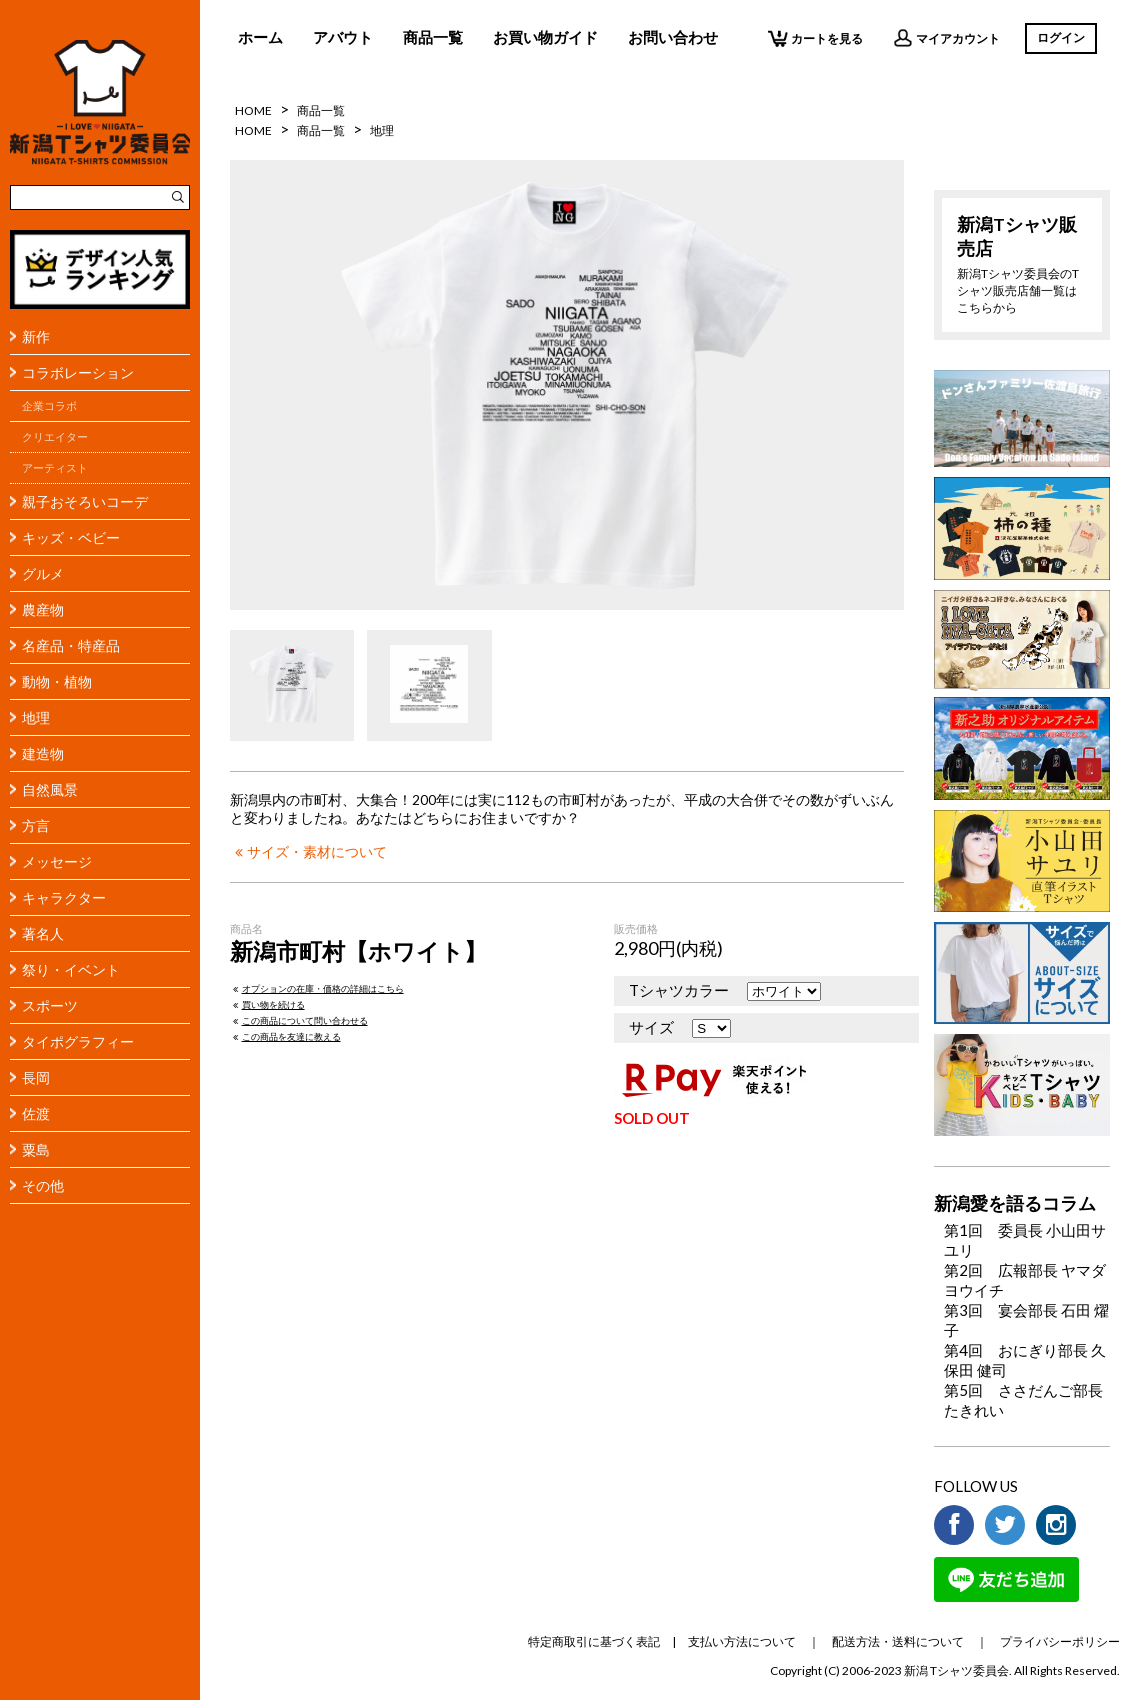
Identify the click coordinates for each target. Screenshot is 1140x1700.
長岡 (36, 1077)
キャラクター (64, 897)
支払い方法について (742, 1641)
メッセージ (57, 861)
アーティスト (55, 468)
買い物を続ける (267, 1004)
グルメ (43, 573)
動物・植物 (57, 681)
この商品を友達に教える (285, 1036)
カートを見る (815, 38)
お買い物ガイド (545, 37)
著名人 (43, 933)
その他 (43, 1185)
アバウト (343, 37)
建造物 (43, 753)
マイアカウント (946, 38)
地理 (36, 717)
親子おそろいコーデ (85, 501)
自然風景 (50, 789)
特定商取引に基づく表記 (594, 1641)
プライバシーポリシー (1060, 1641)
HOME (253, 110)
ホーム (260, 37)
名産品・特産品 (71, 645)
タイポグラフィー (78, 1041)
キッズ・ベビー (71, 537)
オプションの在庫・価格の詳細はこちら (317, 988)
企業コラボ (49, 406)
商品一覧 (433, 37)
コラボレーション (78, 372)
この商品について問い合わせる (299, 1020)
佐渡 (36, 1113)
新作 (36, 336)
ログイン (1061, 37)
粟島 (36, 1149)
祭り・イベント (71, 969)
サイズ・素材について (308, 852)
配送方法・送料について (898, 1641)
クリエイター (55, 437)
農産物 (43, 609)
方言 (36, 825)
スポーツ (50, 1005)
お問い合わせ (673, 37)
